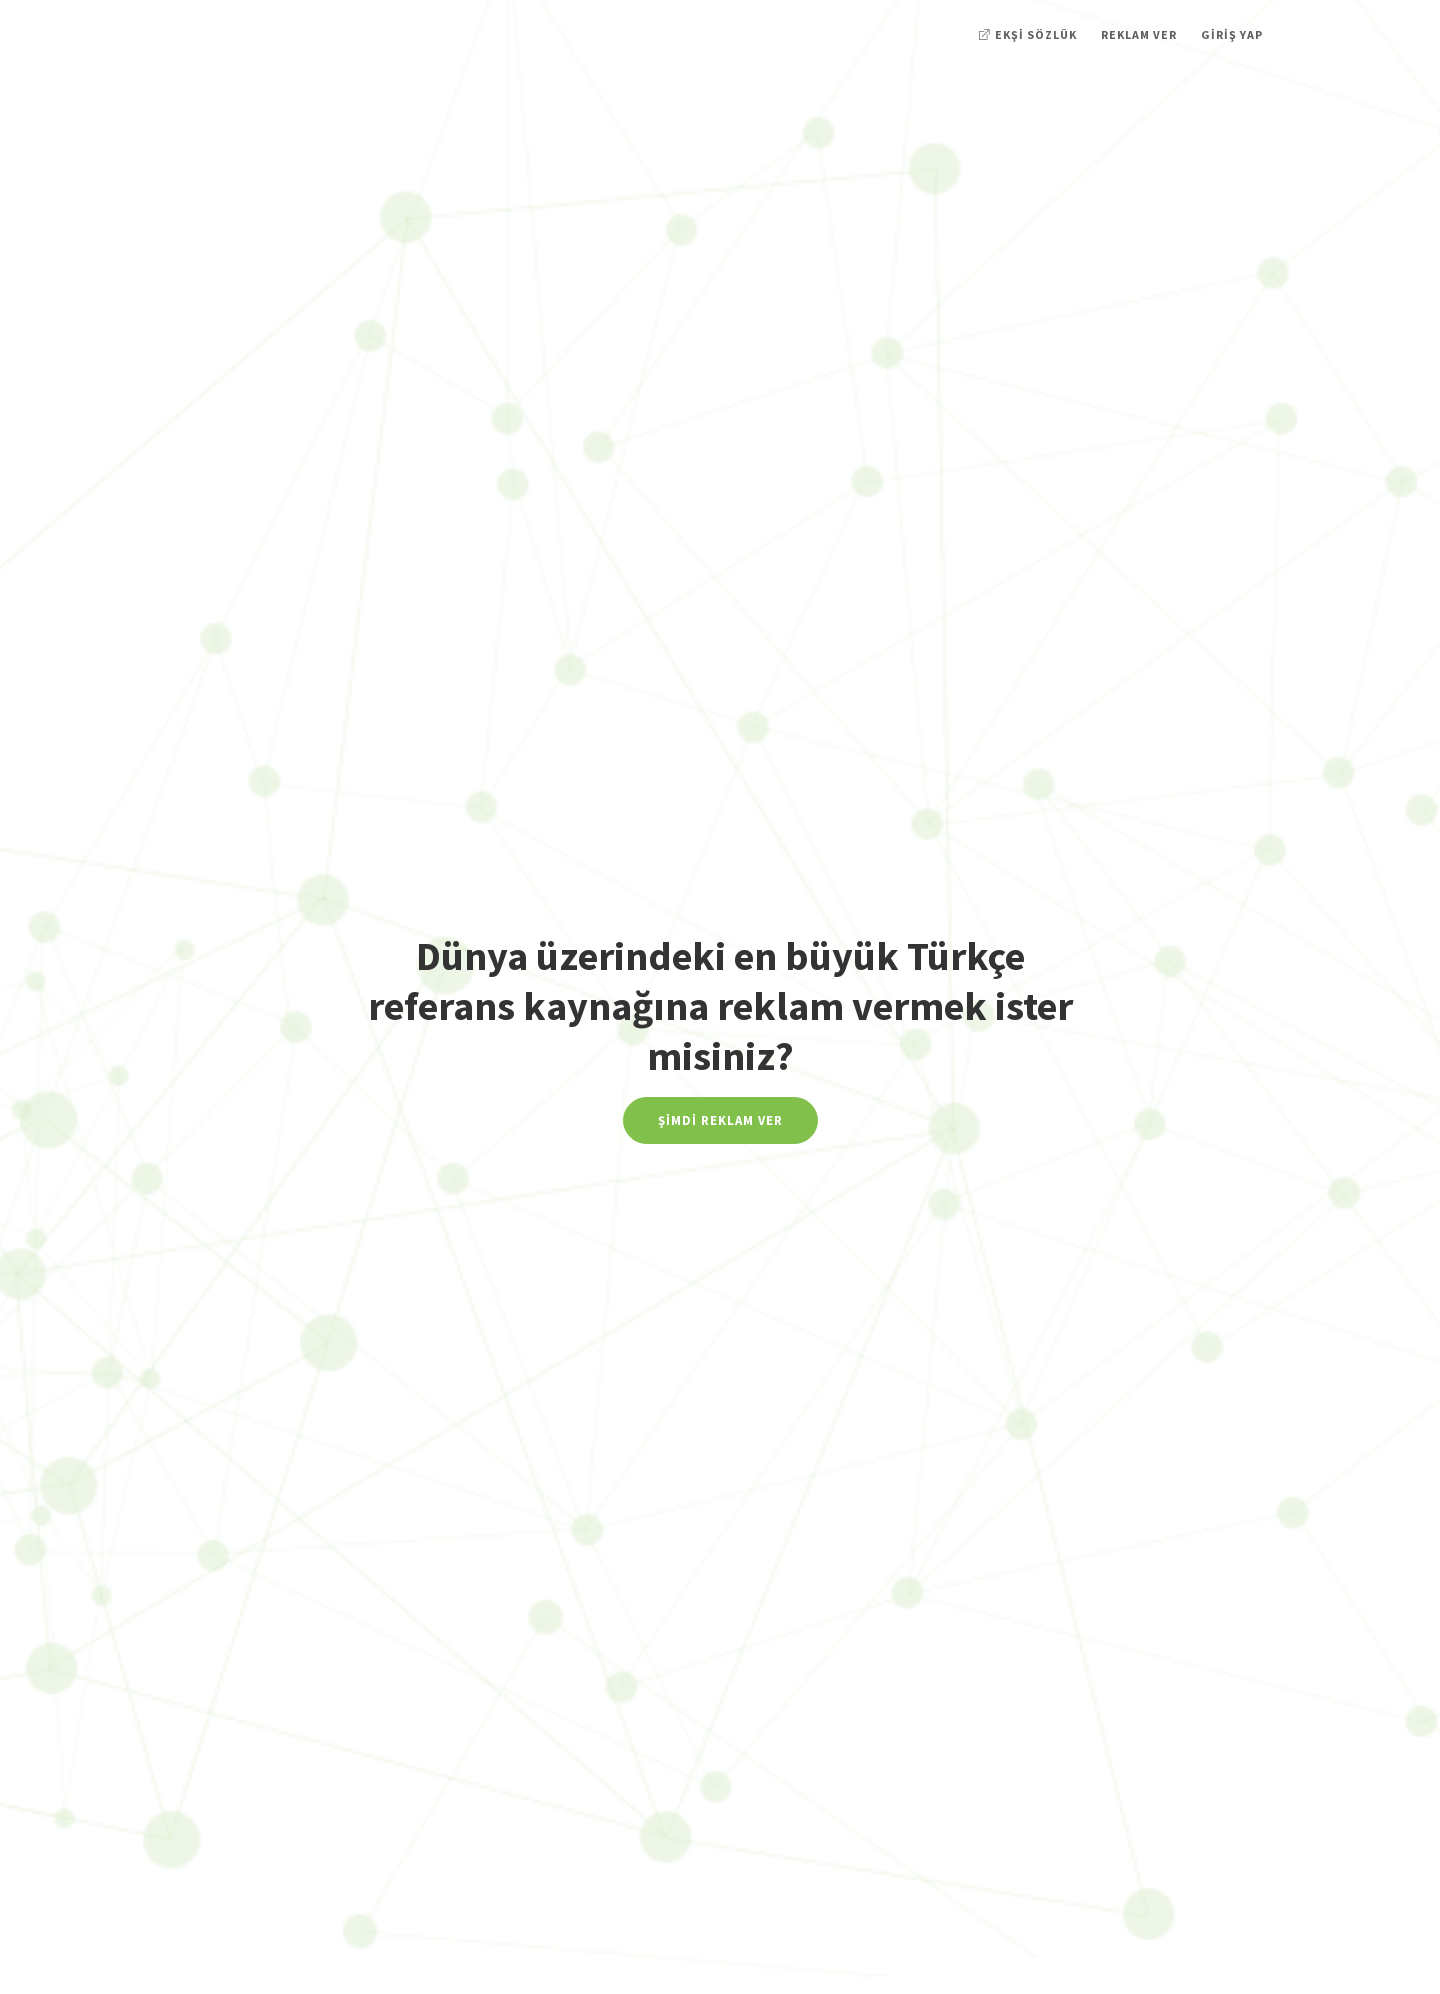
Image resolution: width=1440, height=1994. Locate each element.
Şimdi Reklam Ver (720, 1120)
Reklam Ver (1139, 34)
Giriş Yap (1232, 34)
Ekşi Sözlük (1028, 34)
